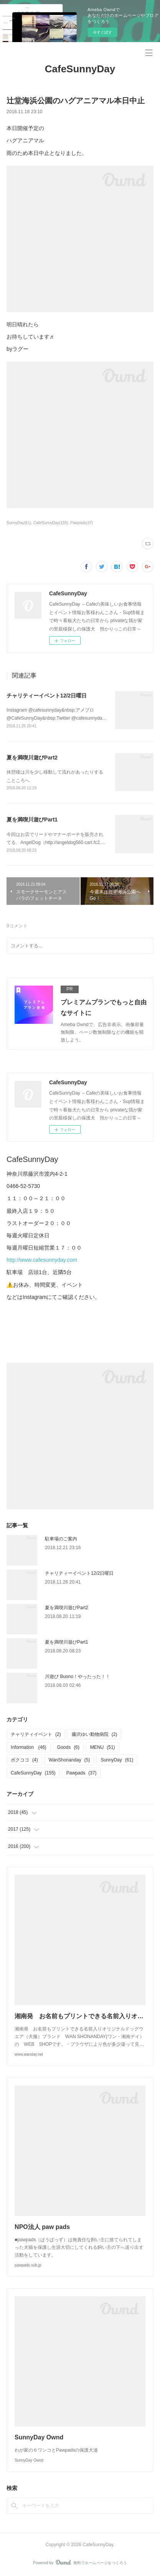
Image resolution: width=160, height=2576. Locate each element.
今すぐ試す (102, 32)
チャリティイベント (36, 1734)
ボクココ (24, 1760)
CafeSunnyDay (80, 69)
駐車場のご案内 (61, 1538)
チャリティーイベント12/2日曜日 (47, 695)
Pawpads (81, 1773)
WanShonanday (69, 1760)
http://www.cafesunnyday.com (42, 1260)
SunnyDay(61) (19, 523)
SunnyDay (117, 1760)
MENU (102, 1747)
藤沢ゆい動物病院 (94, 1734)
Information (28, 1747)
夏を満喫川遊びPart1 (32, 819)
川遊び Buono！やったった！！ (77, 1676)
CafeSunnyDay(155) (50, 523)
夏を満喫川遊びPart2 (32, 757)
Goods (68, 1747)
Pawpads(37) (81, 523)
